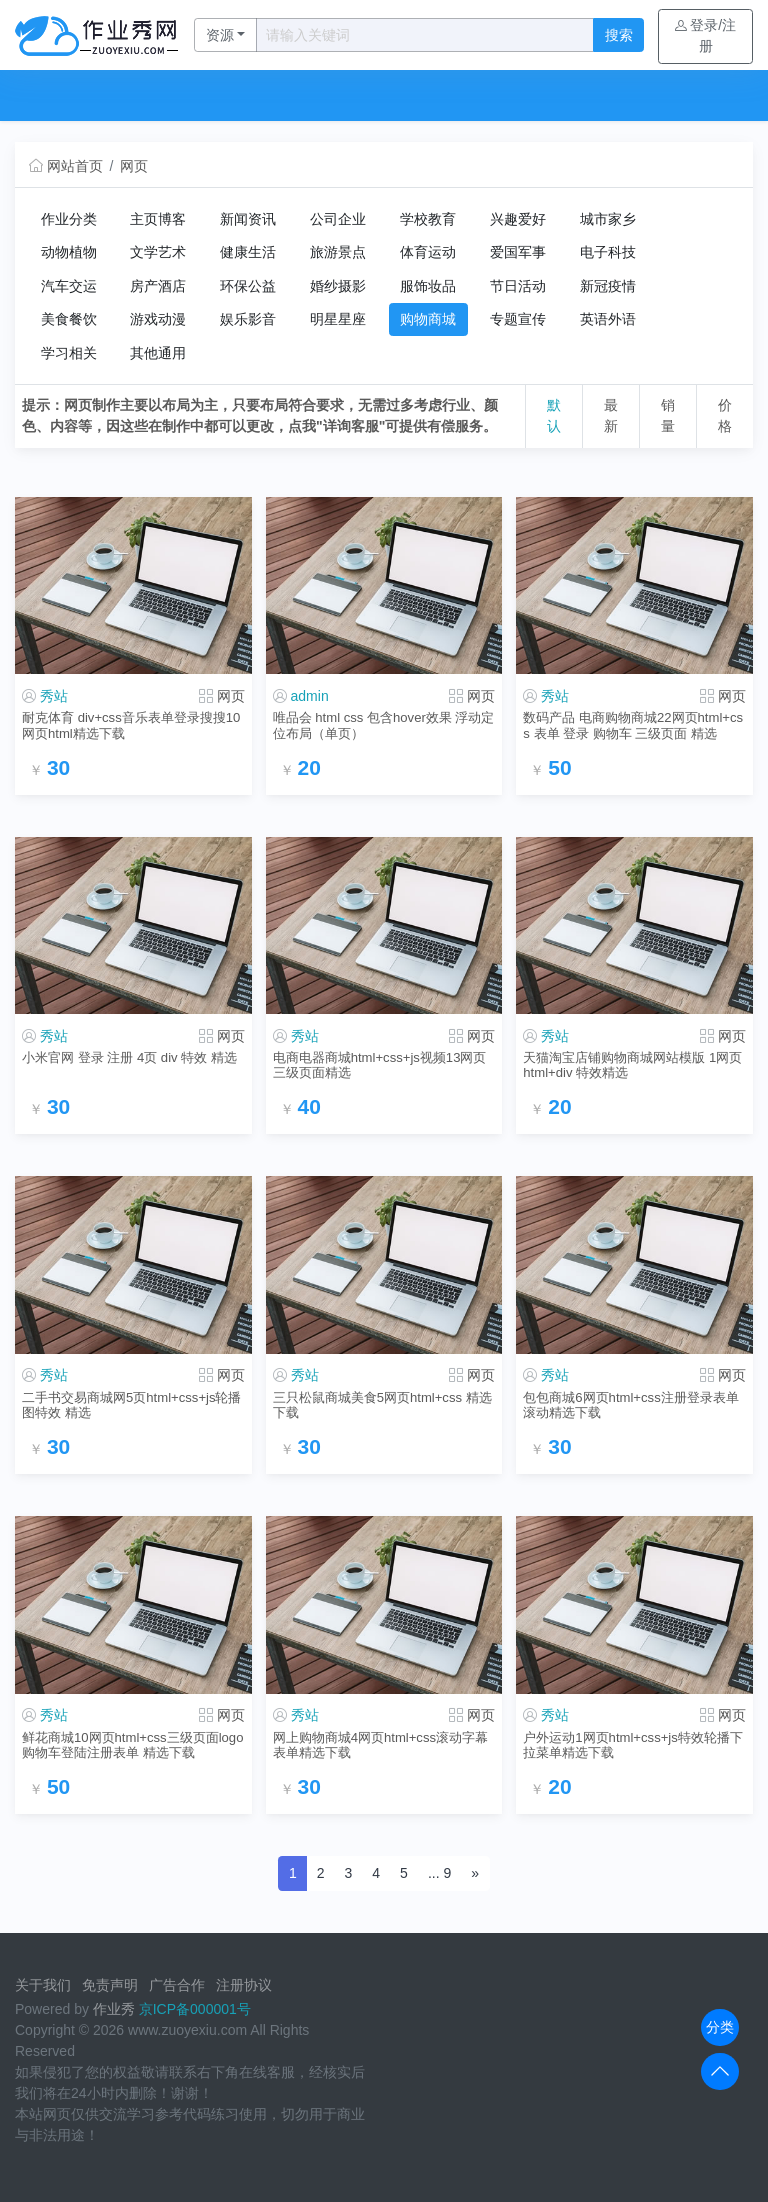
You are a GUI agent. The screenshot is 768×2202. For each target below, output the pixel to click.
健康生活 (248, 252)
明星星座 (338, 319)
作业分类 (69, 219)
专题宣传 (518, 319)
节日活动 (518, 286)
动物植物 (69, 252)
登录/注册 (705, 35)
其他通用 (158, 353)
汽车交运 (69, 286)
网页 (134, 166)
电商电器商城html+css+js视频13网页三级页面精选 (380, 1065)
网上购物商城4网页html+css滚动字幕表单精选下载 (380, 1745)
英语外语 (608, 319)
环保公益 (248, 286)
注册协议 (244, 1985)
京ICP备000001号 (195, 2009)
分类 (720, 2027)
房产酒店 (158, 286)
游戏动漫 (158, 319)
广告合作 (177, 1985)
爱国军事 (518, 252)
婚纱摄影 (338, 286)
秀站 (54, 696)
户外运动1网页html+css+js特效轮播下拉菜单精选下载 (633, 1745)
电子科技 (608, 252)
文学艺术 (158, 252)
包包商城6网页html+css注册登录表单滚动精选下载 (630, 1405)
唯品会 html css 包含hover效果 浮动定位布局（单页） (384, 725)
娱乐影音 (248, 319)
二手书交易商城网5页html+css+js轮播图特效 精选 (132, 1405)
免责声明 (110, 1985)
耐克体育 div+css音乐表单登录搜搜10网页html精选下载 (131, 725)
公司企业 (338, 219)
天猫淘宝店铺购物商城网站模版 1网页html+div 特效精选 (632, 1065)
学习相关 (69, 353)
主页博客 (158, 219)
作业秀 (114, 2009)
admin (310, 696)
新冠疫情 (608, 286)
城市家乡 (608, 219)
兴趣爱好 (518, 219)
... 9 (439, 1873)
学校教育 (428, 219)
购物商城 (428, 319)
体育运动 (428, 252)
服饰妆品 (428, 286)
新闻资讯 (248, 219)
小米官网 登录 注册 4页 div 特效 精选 (129, 1057)
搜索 (619, 35)
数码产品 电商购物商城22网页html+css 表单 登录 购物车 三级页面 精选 (633, 725)
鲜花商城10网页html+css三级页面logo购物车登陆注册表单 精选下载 (132, 1745)
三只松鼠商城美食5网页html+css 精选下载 (382, 1405)
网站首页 (66, 166)
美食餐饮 (69, 319)
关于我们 (43, 1985)
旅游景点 (338, 252)
